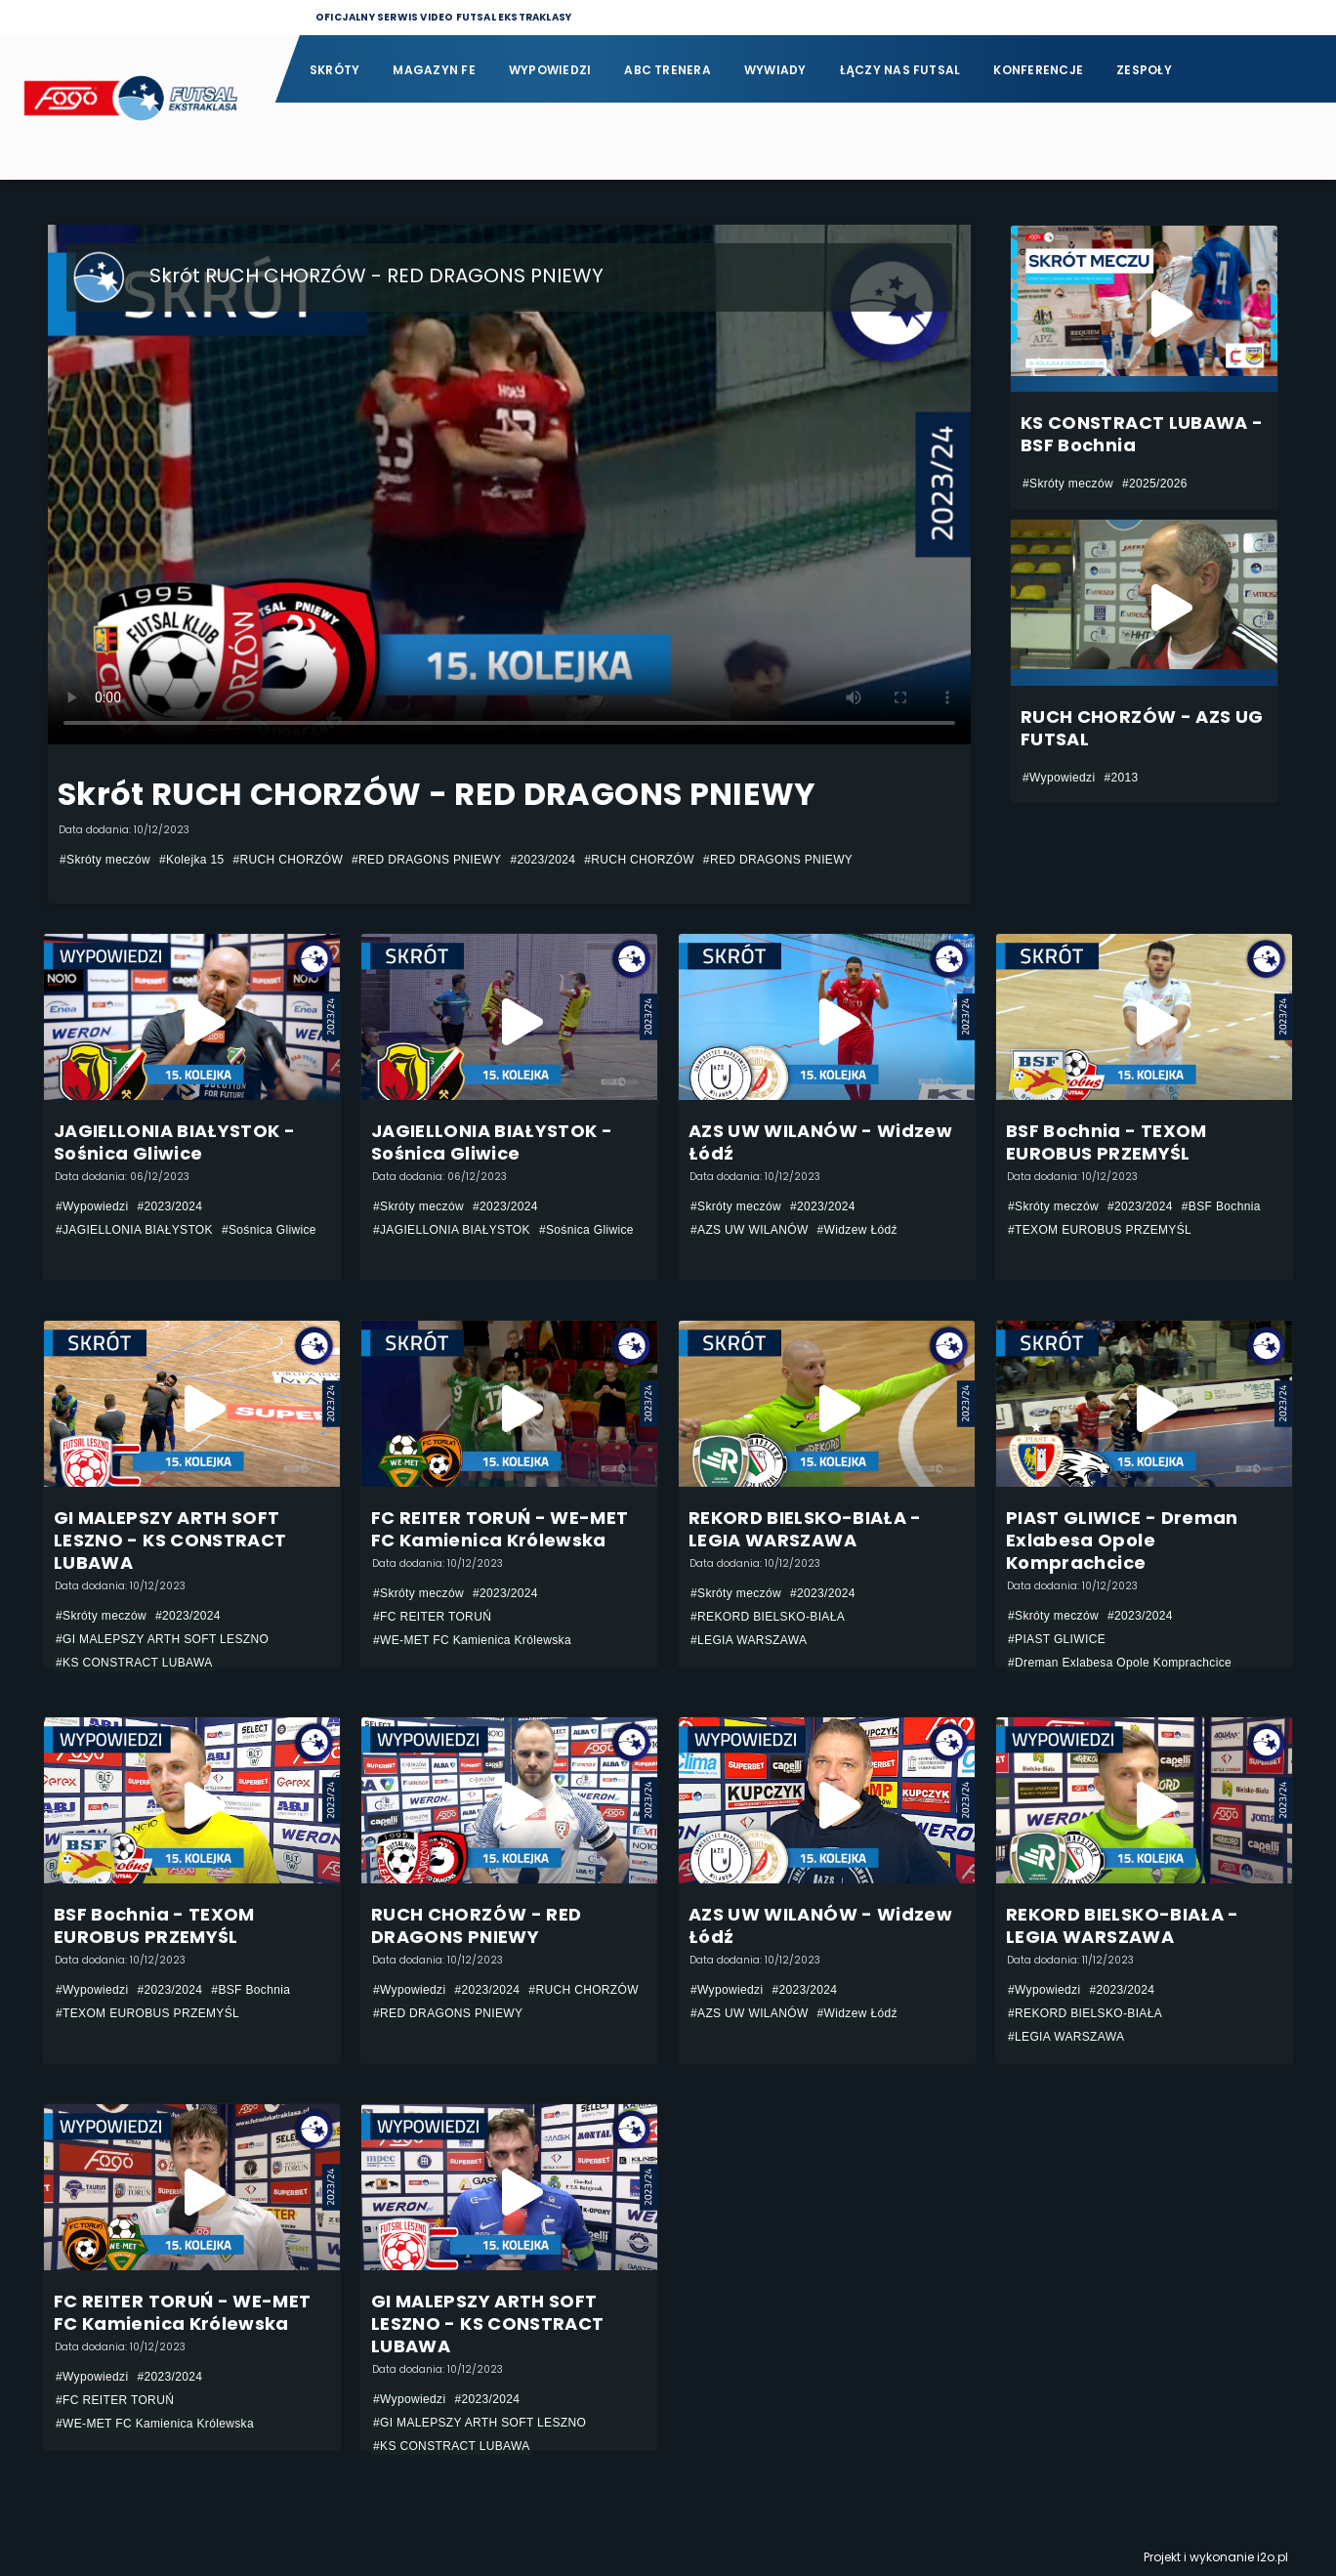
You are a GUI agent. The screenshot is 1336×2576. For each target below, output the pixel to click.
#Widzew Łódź (857, 1230)
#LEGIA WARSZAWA (748, 1640)
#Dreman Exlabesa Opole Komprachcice (1120, 1662)
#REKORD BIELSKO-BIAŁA (767, 1617)
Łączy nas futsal (900, 70)
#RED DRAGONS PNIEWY (426, 859)
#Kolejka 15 (192, 859)
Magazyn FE (434, 70)
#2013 (1121, 777)
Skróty (334, 70)
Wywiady (775, 70)
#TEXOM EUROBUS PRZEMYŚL (1099, 1230)
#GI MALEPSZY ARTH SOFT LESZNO (162, 1639)
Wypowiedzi (550, 70)
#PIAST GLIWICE (1057, 1639)
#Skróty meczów (105, 859)
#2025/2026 (1155, 483)
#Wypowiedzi (1059, 777)
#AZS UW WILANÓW (749, 1230)
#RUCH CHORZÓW (288, 859)
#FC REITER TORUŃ (432, 1617)
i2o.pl (1272, 2557)
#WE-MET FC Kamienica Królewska (472, 1640)
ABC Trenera (667, 70)
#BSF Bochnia (1221, 1206)
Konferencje (1038, 70)
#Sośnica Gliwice (269, 1230)
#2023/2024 (542, 859)
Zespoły (1144, 70)
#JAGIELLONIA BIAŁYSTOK (134, 1230)
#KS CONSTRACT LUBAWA (134, 1662)
